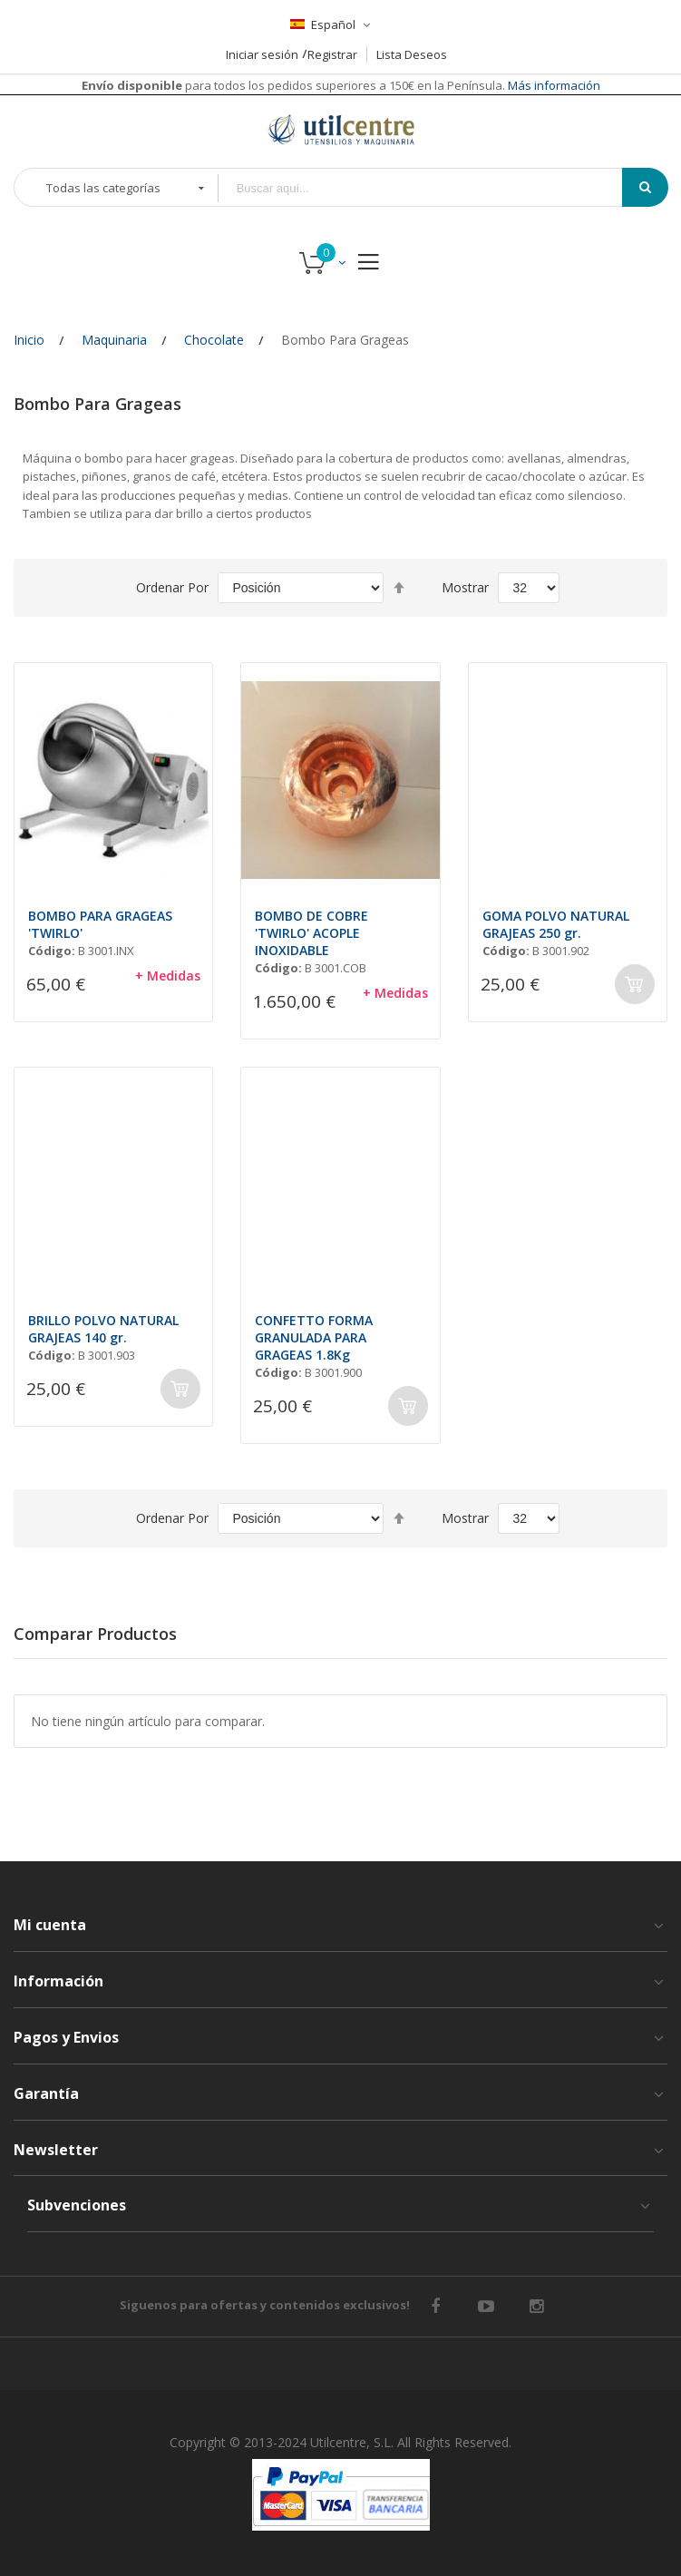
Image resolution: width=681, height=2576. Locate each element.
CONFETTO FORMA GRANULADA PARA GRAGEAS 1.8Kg (314, 1337)
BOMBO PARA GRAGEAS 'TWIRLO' (100, 924)
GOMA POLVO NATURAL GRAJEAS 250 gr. (555, 924)
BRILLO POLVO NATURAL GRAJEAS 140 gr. (103, 1329)
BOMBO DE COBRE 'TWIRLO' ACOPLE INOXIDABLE (311, 933)
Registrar (332, 54)
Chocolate (214, 339)
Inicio (29, 339)
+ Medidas (167, 975)
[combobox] (433, 188)
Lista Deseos (411, 54)
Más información (552, 85)
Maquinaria (114, 339)
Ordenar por (172, 587)
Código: (51, 950)
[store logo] (341, 129)
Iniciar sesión (262, 54)
